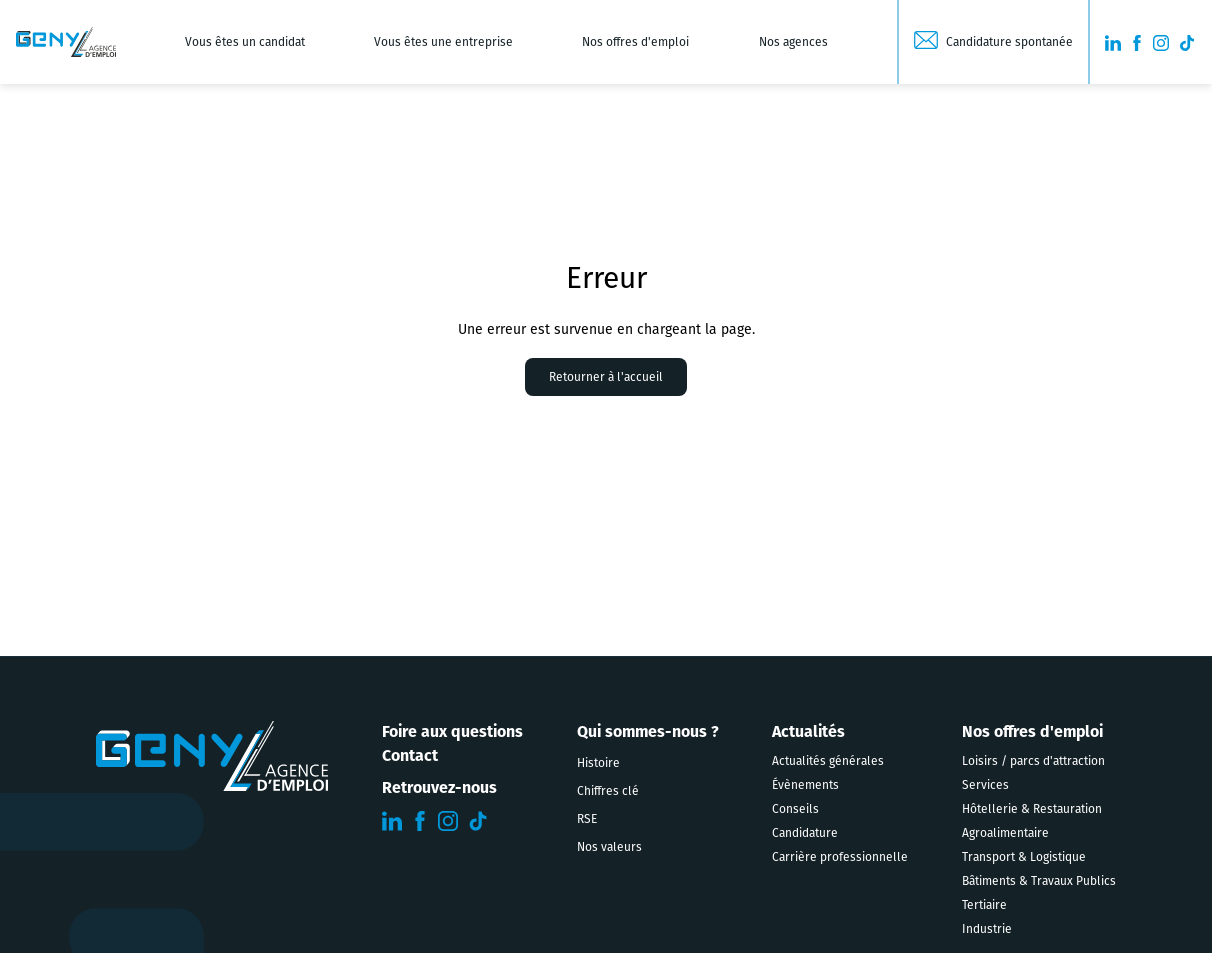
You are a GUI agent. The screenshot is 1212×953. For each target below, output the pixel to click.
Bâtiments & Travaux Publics (1039, 881)
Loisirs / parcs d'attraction (1033, 761)
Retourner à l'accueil (606, 377)
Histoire (598, 763)
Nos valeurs (609, 847)
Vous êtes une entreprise (443, 42)
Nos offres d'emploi (635, 42)
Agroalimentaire (1005, 833)
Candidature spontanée (1009, 42)
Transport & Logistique (1024, 857)
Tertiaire (984, 905)
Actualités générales (828, 761)
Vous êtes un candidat (245, 42)
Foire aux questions (452, 733)
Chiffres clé (608, 791)
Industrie (987, 929)
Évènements (805, 785)
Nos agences (793, 42)
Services (985, 785)
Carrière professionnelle (840, 857)
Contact (410, 757)
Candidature (805, 833)
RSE (587, 819)
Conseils (795, 809)
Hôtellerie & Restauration (1032, 809)
